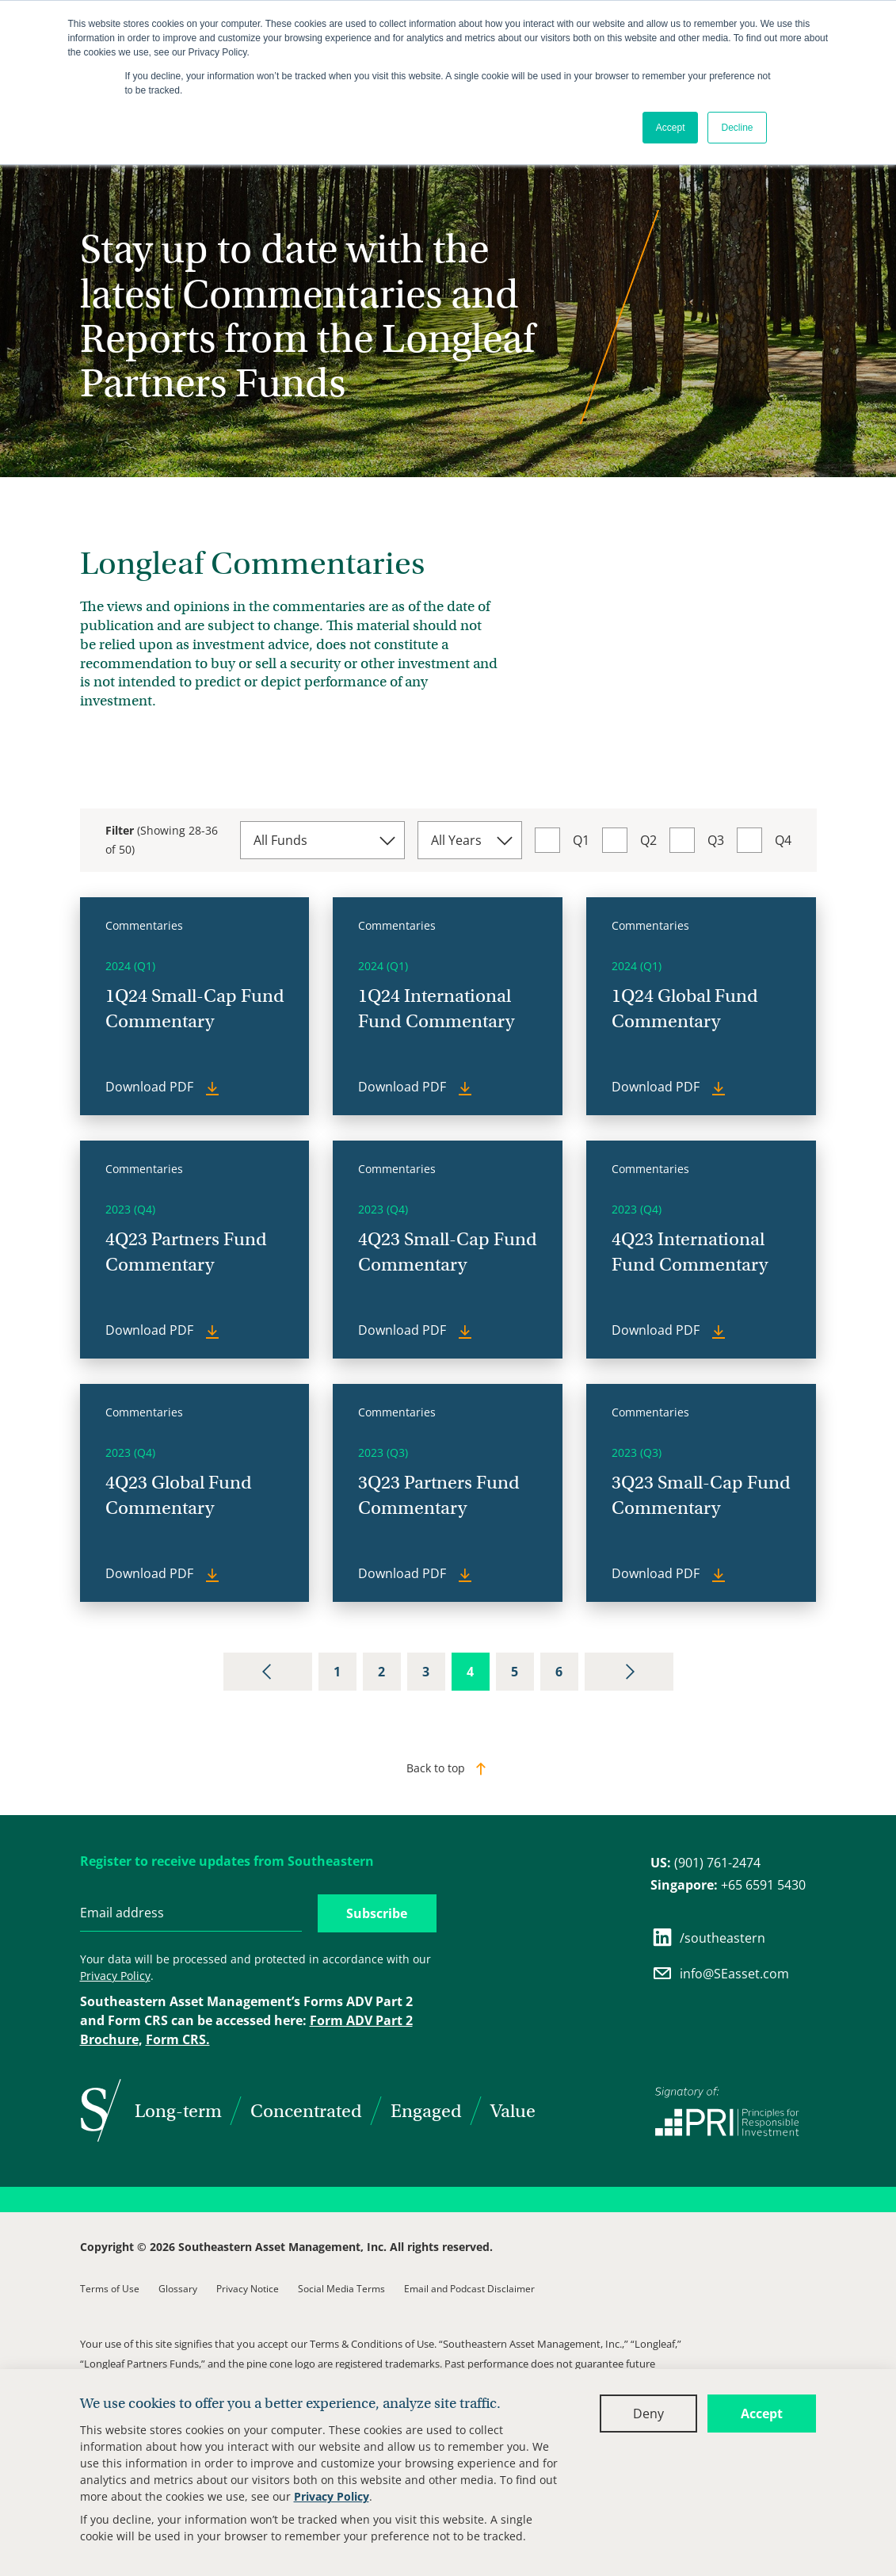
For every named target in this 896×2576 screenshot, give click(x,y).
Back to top (435, 1767)
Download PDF (150, 1086)
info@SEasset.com (720, 1973)
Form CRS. (178, 2039)
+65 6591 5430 (728, 1885)
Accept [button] (670, 127)
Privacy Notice (247, 2288)
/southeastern (708, 1937)
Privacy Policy (331, 2496)
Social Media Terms (341, 2288)
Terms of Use (109, 2288)
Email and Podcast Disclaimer (469, 2288)
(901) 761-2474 (705, 1862)
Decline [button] (737, 127)
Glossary (177, 2288)
